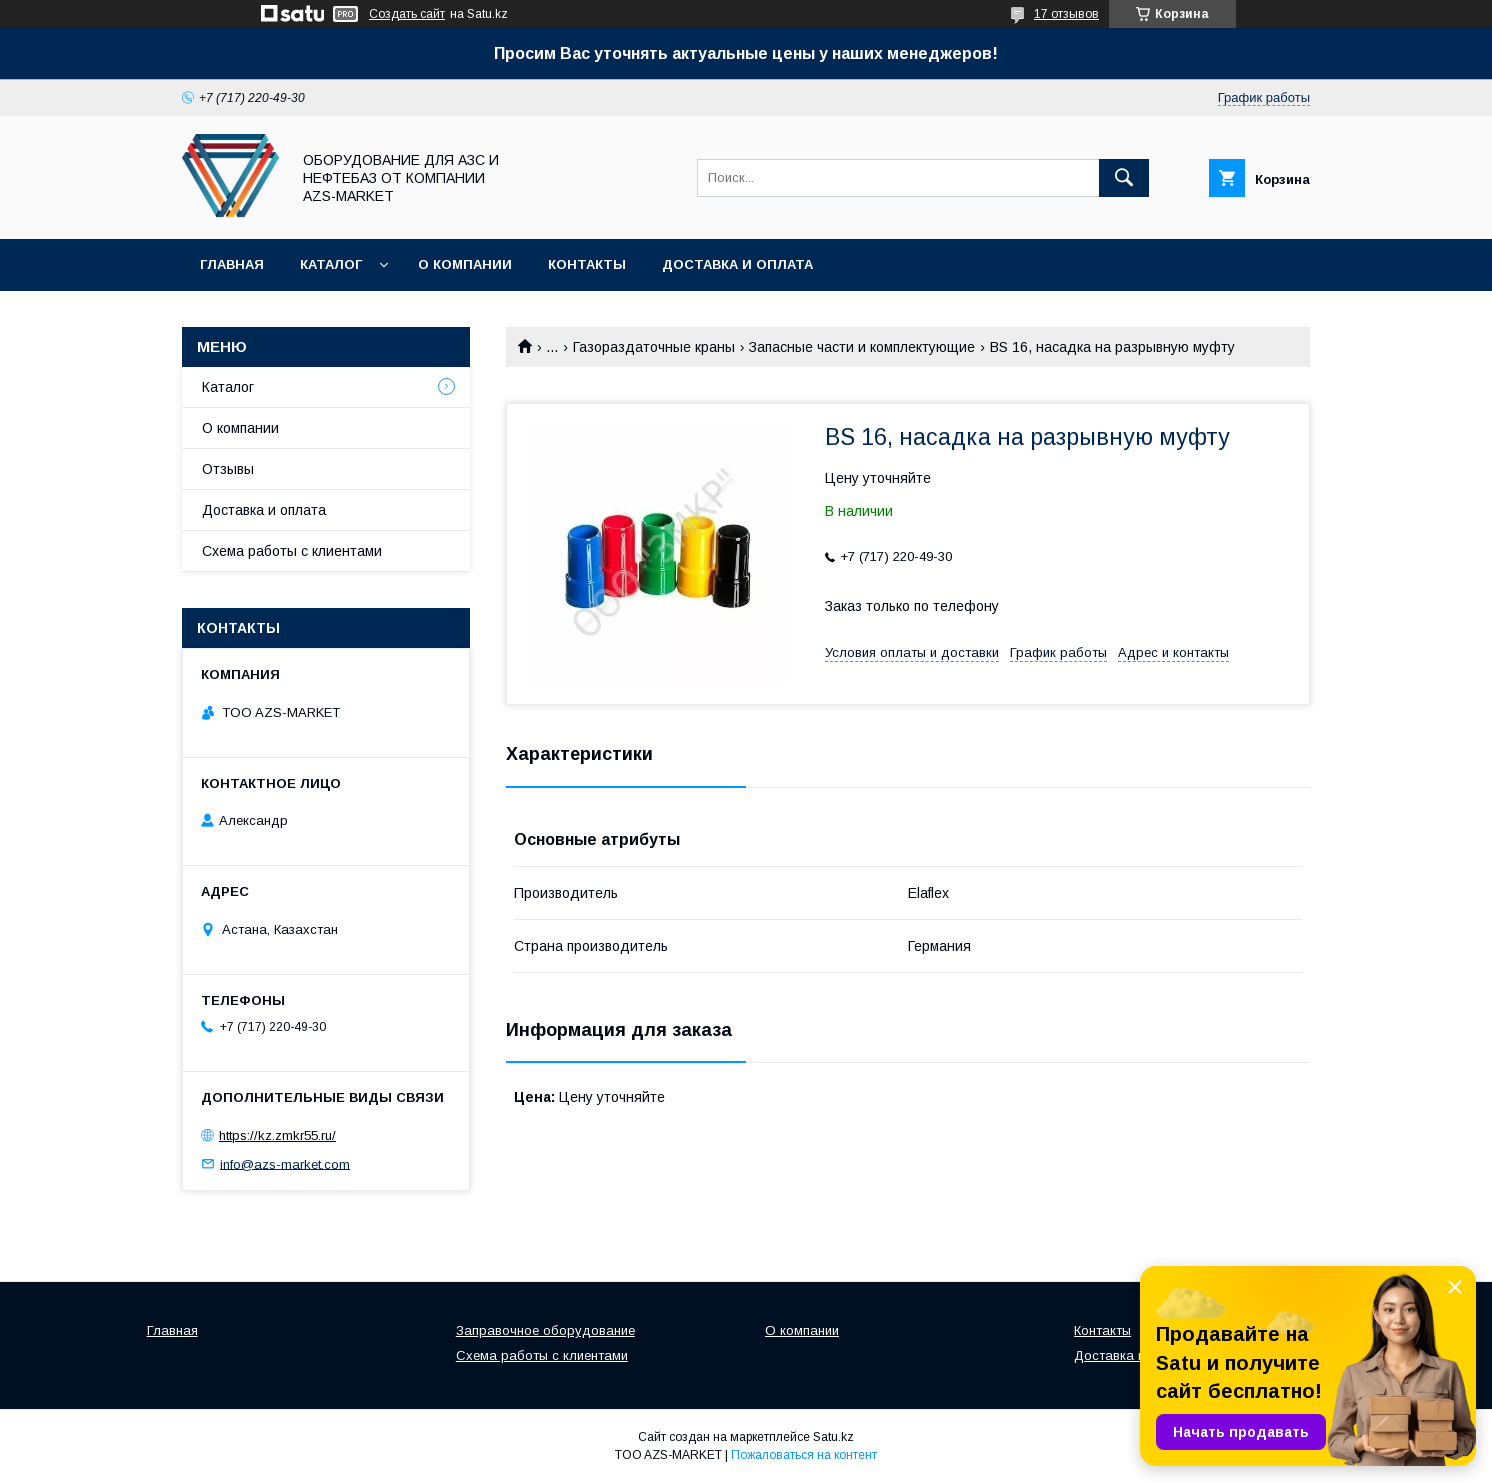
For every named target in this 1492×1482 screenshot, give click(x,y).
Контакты (587, 264)
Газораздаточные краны (654, 347)
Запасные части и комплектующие (862, 347)
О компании (465, 264)
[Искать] (1124, 178)
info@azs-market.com (285, 1163)
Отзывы (228, 469)
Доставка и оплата (737, 264)
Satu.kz (833, 1437)
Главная (232, 264)
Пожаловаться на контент (804, 1455)
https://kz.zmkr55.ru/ (277, 1135)
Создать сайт (407, 14)
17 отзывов (1066, 14)
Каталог (331, 264)
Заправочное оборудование (545, 1330)
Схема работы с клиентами (292, 551)
